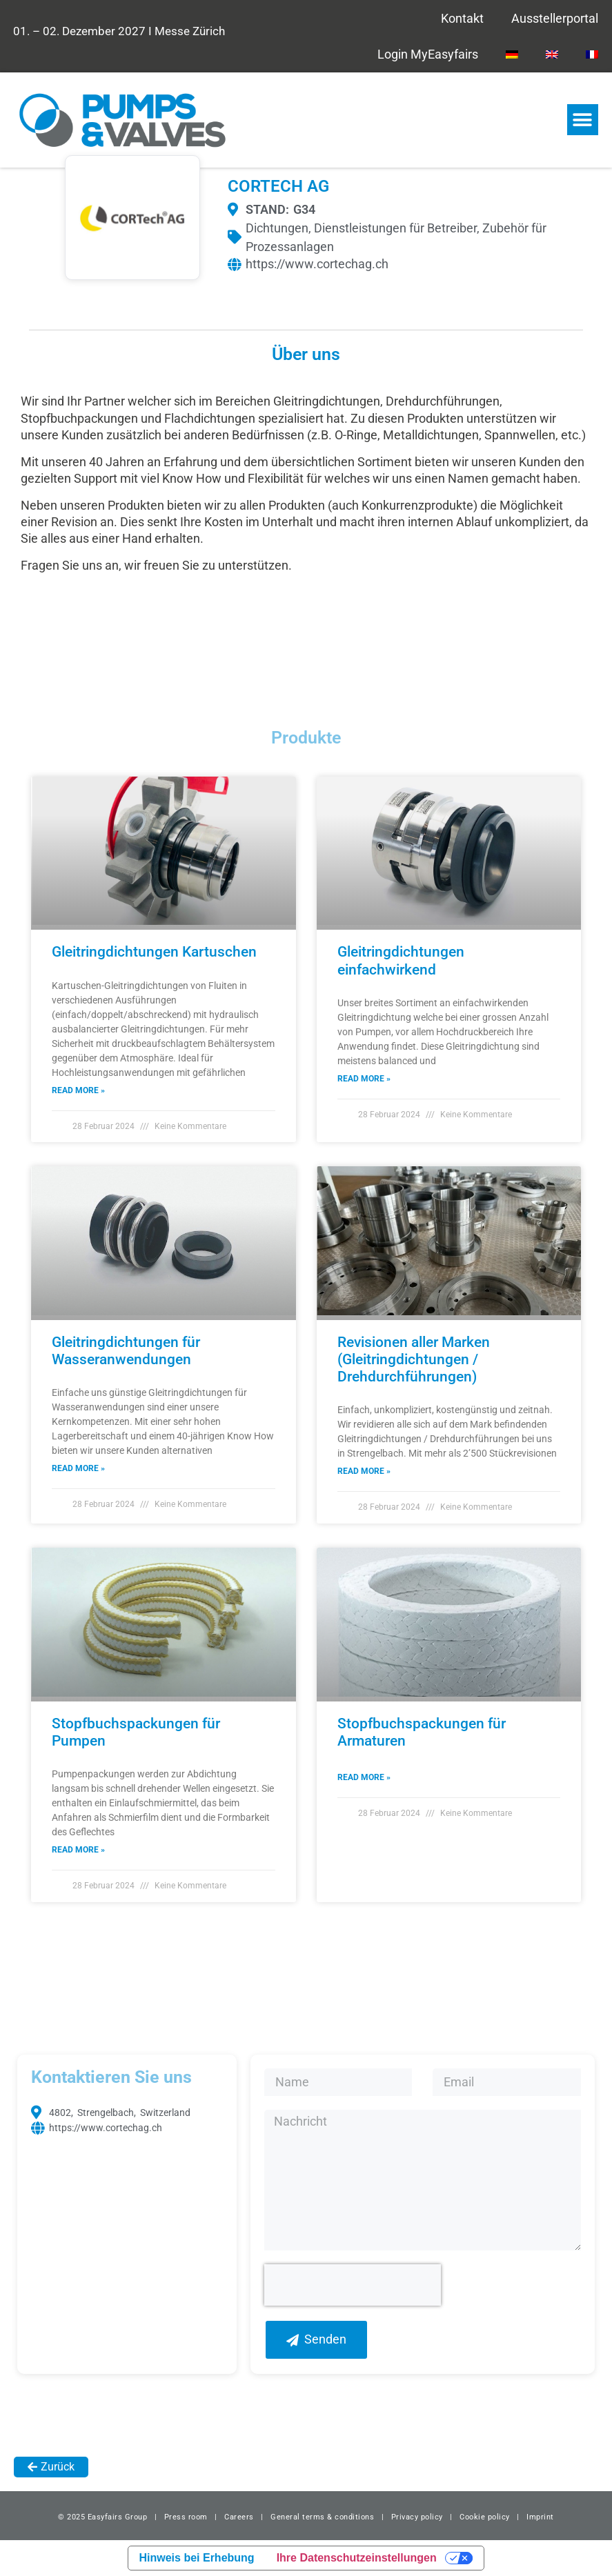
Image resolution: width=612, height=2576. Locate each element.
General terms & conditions (322, 2517)
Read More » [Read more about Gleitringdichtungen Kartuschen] (78, 1090)
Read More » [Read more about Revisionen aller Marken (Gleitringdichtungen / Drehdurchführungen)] (364, 1471)
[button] (582, 119)
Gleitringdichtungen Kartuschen (154, 951)
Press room (184, 2517)
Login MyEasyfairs (427, 54)
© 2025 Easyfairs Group (102, 2517)
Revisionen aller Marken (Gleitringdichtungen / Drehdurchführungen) (413, 1359)
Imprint (540, 2517)
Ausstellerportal (554, 18)
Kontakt (462, 18)
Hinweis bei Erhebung (197, 2558)
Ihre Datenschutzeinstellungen (357, 2558)
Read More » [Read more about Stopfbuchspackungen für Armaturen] (364, 1777)
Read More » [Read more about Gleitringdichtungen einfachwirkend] (364, 1079)
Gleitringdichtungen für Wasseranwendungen (126, 1351)
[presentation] (352, 2285)
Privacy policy (417, 2517)
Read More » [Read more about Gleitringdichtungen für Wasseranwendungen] (78, 1468)
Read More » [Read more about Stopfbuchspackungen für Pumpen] (78, 1850)
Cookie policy (485, 2517)
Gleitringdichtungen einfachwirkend (400, 960)
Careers (239, 2517)
